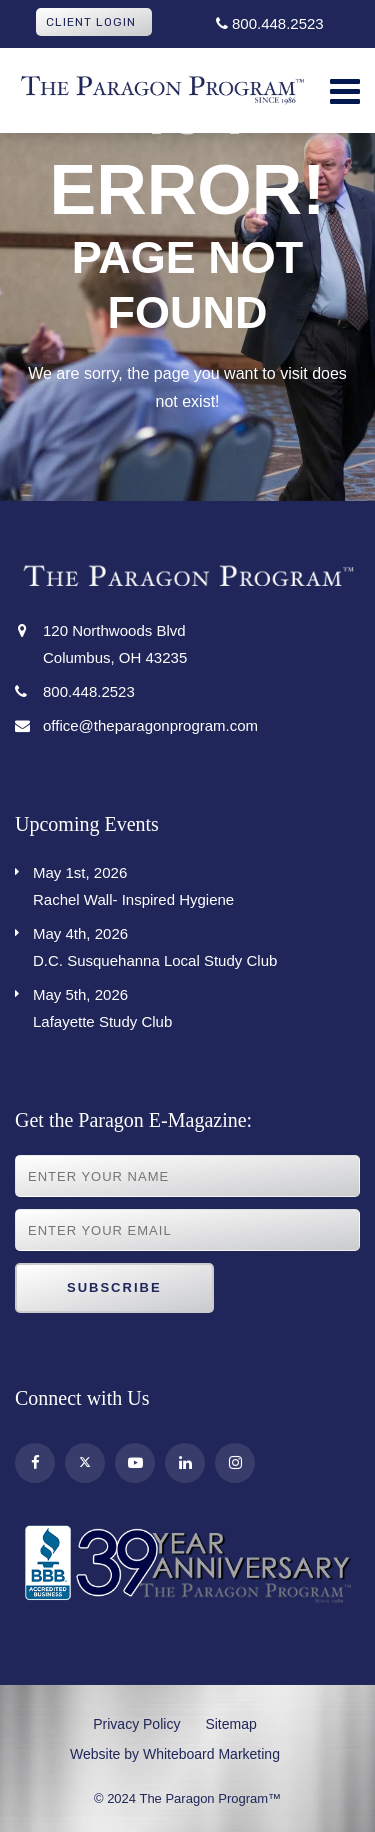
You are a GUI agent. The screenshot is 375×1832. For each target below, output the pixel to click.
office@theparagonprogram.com (150, 725)
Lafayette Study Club (196, 1005)
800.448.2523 (270, 23)
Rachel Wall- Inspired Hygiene (196, 883)
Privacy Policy (136, 1724)
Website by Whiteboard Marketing (175, 1754)
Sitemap (230, 1724)
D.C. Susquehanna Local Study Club (196, 944)
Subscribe (114, 1287)
